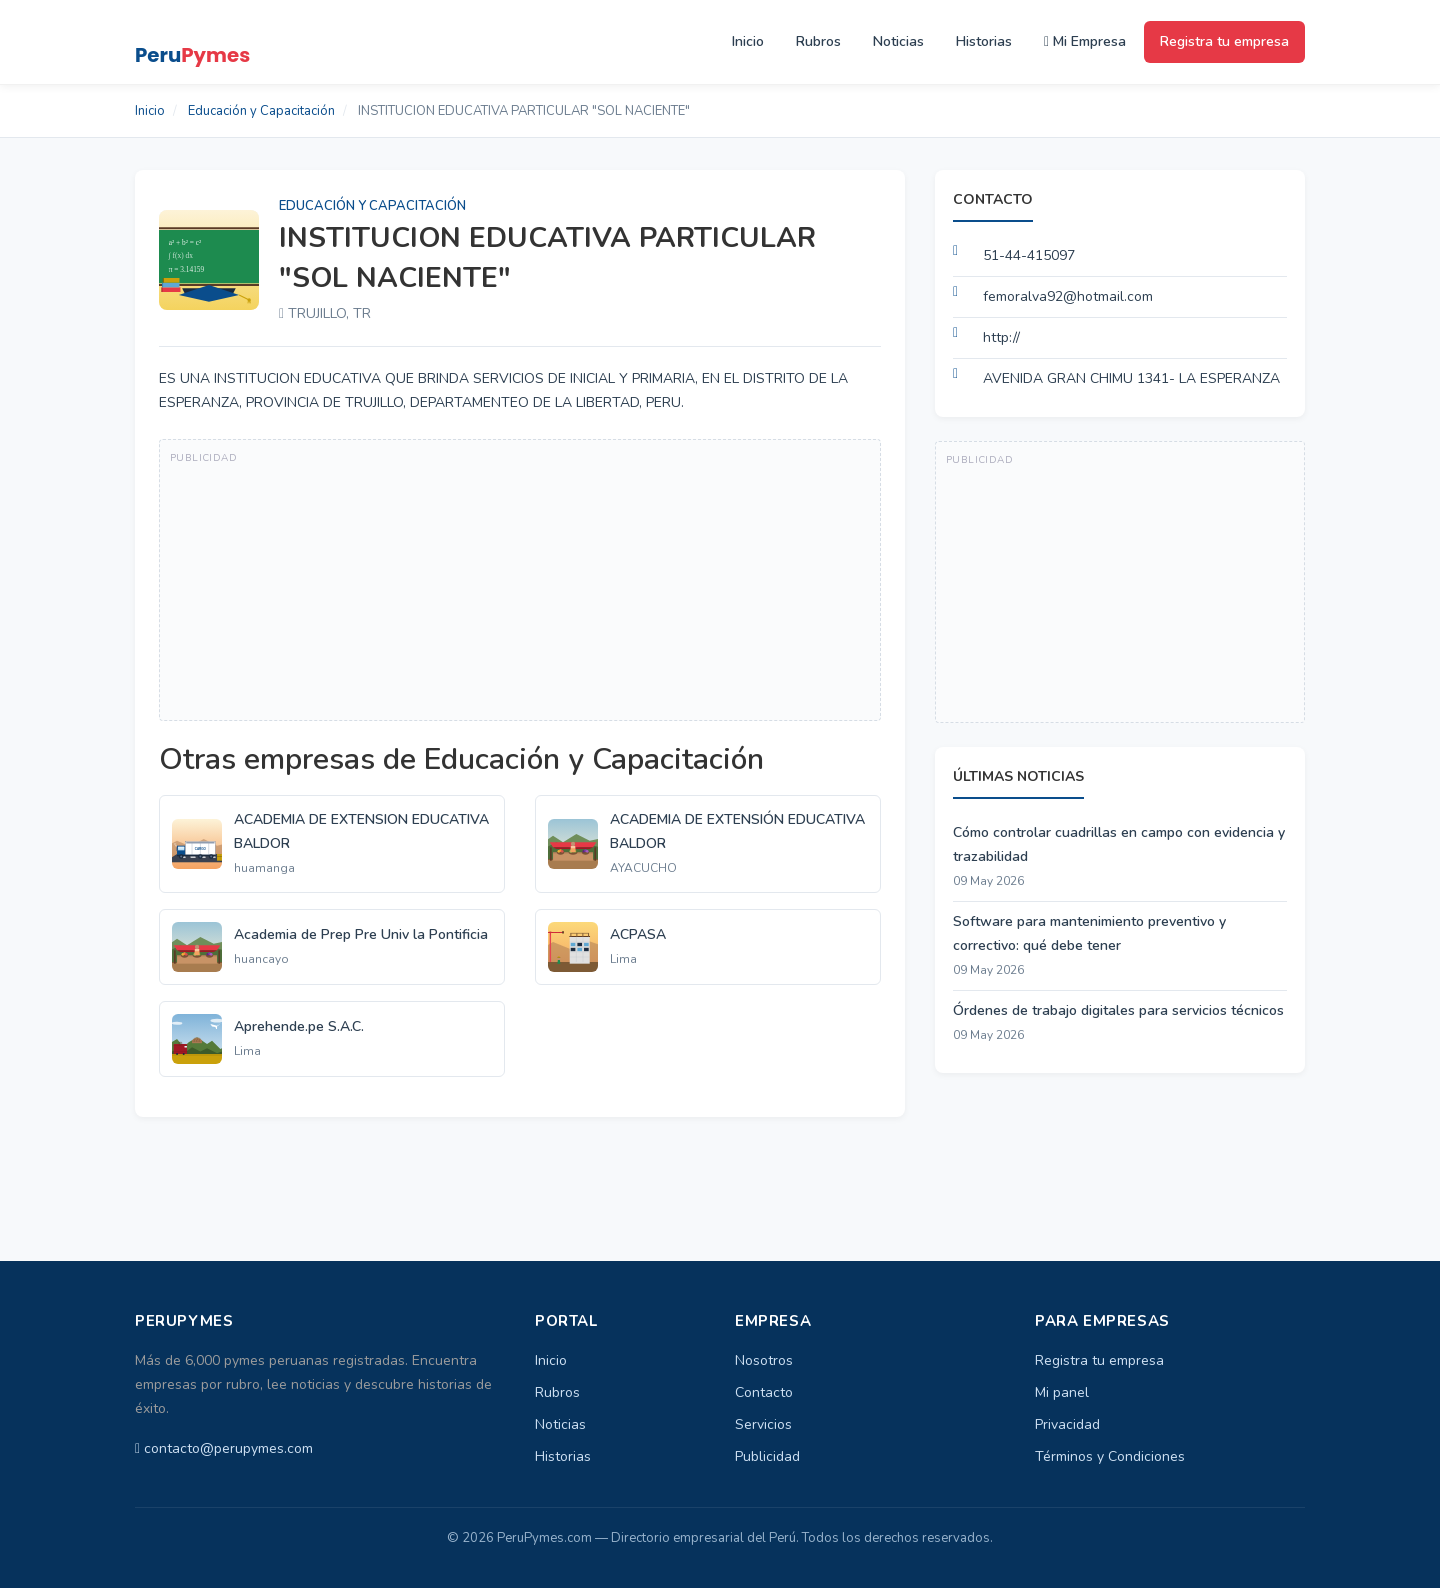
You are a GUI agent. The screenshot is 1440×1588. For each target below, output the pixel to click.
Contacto (764, 1392)
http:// (1001, 337)
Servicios (763, 1424)
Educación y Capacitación (261, 111)
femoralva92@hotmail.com (1068, 296)
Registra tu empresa (1224, 41)
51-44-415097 (1029, 255)
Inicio (748, 41)
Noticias (898, 41)
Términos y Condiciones (1110, 1456)
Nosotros (764, 1360)
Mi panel (1062, 1392)
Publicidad (767, 1456)
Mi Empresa (1085, 41)
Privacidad (1067, 1424)
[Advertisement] (520, 580)
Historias (984, 41)
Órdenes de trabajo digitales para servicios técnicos (1118, 1010)
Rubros (818, 41)
